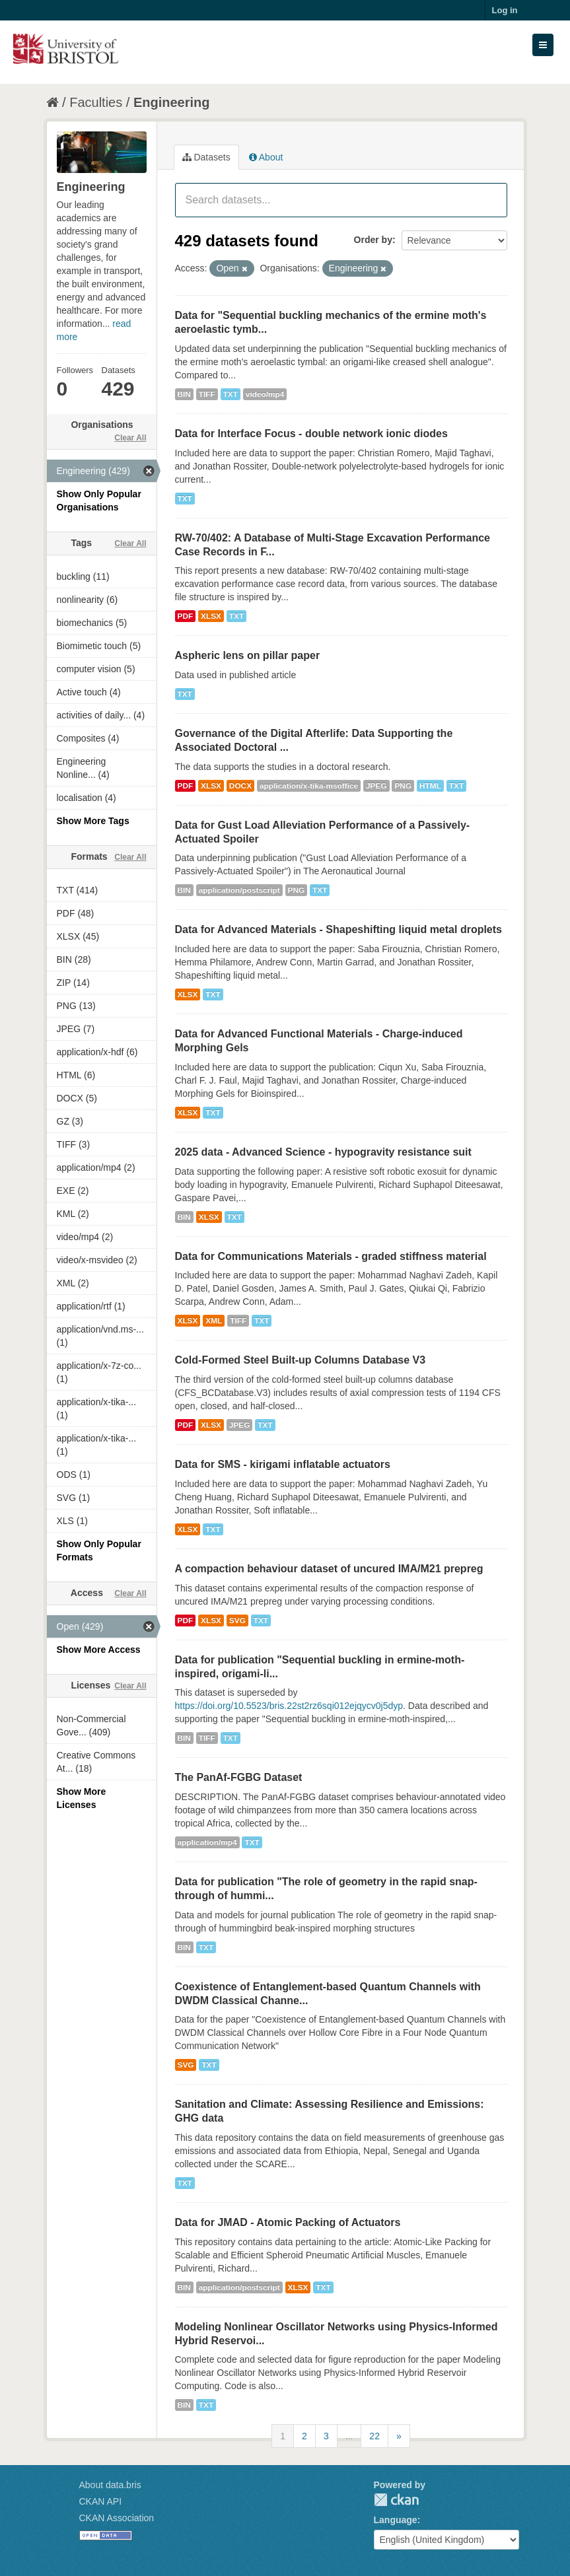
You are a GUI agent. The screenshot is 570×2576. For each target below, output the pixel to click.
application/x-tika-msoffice (309, 785)
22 (374, 2436)
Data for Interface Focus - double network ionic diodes (311, 433)
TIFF (207, 394)
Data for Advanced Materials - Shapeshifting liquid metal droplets (339, 929)
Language (395, 2520)
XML (213, 1320)
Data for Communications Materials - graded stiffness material (331, 1256)
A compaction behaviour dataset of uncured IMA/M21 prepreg (329, 1568)
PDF (186, 616)
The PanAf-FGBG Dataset (239, 1777)
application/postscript (239, 890)
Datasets (206, 157)
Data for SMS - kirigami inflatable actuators (282, 1464)
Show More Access (99, 1649)
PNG (402, 785)
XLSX (211, 616)
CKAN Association (117, 2518)
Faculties (95, 102)
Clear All (130, 437)
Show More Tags (93, 821)
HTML (430, 785)
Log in (505, 10)
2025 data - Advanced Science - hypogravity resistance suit (323, 1152)
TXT (230, 394)
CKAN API (100, 2501)
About (266, 157)
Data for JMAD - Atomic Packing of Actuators (288, 2222)
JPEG (376, 785)
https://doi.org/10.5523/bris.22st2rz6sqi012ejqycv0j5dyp (289, 1705)
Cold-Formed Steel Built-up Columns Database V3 (300, 1360)
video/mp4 (265, 394)
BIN (184, 394)
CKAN (396, 2500)
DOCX (240, 785)
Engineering (171, 102)
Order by (373, 239)
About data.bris (110, 2485)
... (349, 2436)
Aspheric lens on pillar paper (247, 655)
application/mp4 (207, 1842)
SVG (237, 1620)
